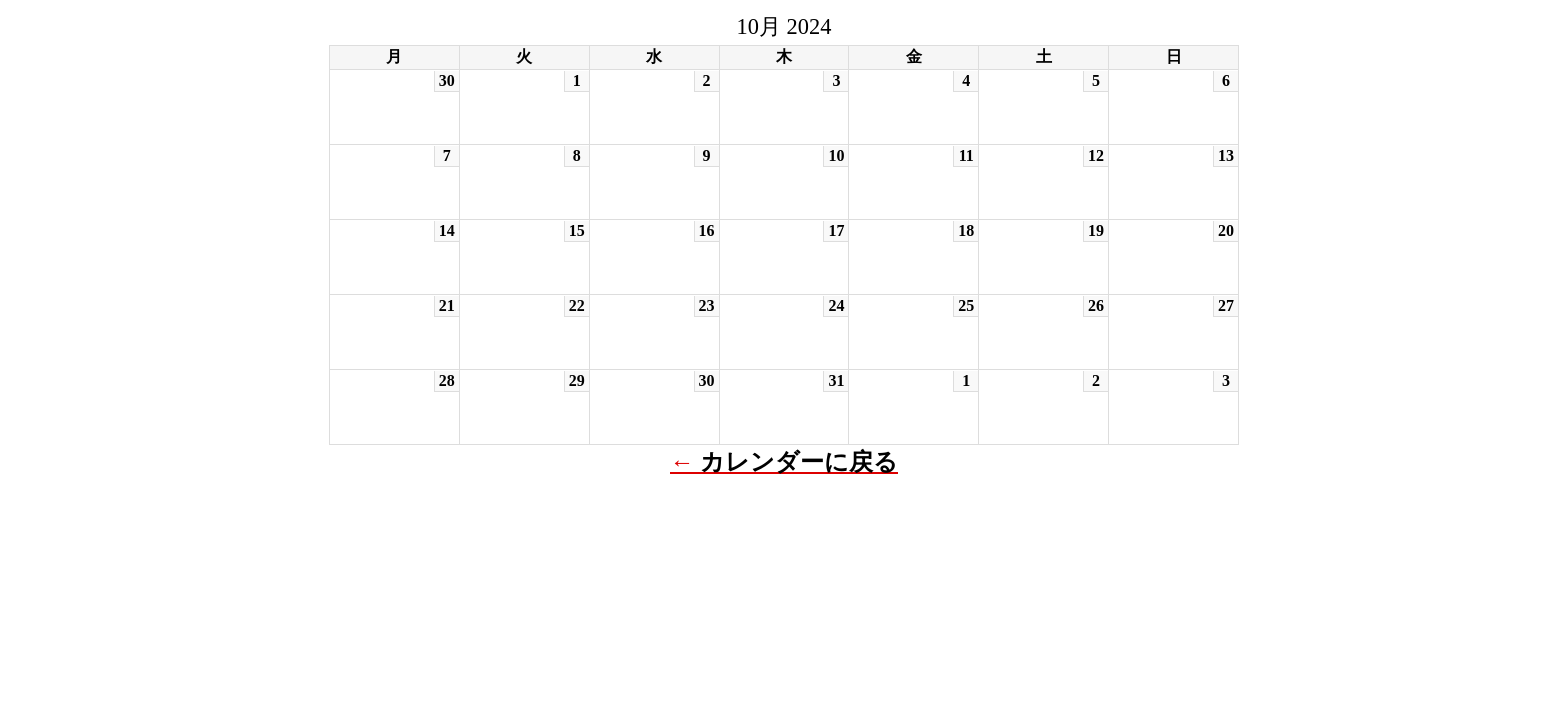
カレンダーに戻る (799, 462)
